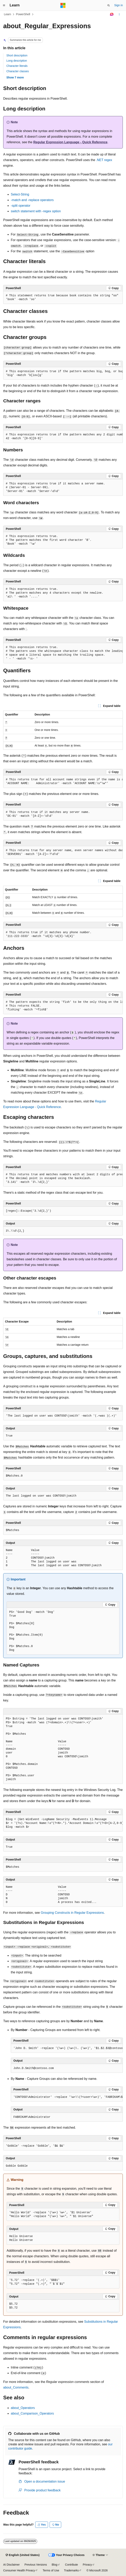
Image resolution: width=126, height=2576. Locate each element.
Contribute (71, 2564)
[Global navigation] (4, 5)
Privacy (87, 2564)
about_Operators (23, 2408)
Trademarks (71, 2570)
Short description (16, 55)
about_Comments (15, 2387)
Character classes (17, 71)
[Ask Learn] (112, 14)
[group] (63, 373)
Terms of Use (51, 2570)
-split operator (20, 205)
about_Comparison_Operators (32, 2413)
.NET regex (104, 160)
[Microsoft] (63, 5)
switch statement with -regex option (36, 211)
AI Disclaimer (11, 2564)
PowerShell (23, 14)
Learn (7, 14)
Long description (16, 60)
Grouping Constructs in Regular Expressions (72, 1912)
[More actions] (119, 14)
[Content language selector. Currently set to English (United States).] (22, 2555)
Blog (54, 2564)
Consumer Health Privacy (19, 2570)
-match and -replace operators (32, 200)
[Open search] (109, 5)
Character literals (17, 65)
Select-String (20, 194)
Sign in (118, 5)
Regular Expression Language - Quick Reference (70, 142)
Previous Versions (35, 2564)
